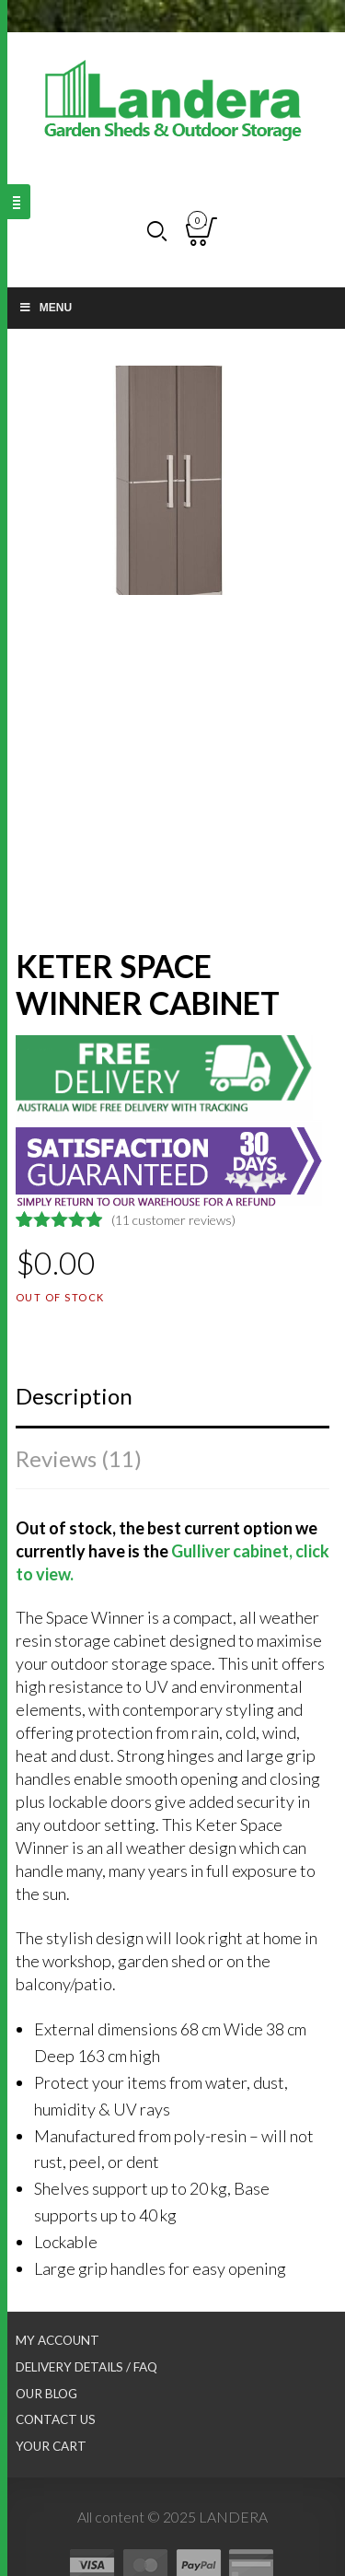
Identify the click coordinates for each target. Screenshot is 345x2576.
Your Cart (51, 2446)
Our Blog (46, 2393)
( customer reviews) (173, 1220)
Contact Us (56, 2419)
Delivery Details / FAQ (86, 2367)
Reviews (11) (79, 1458)
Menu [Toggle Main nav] (45, 307)
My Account (57, 2340)
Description (74, 1395)
